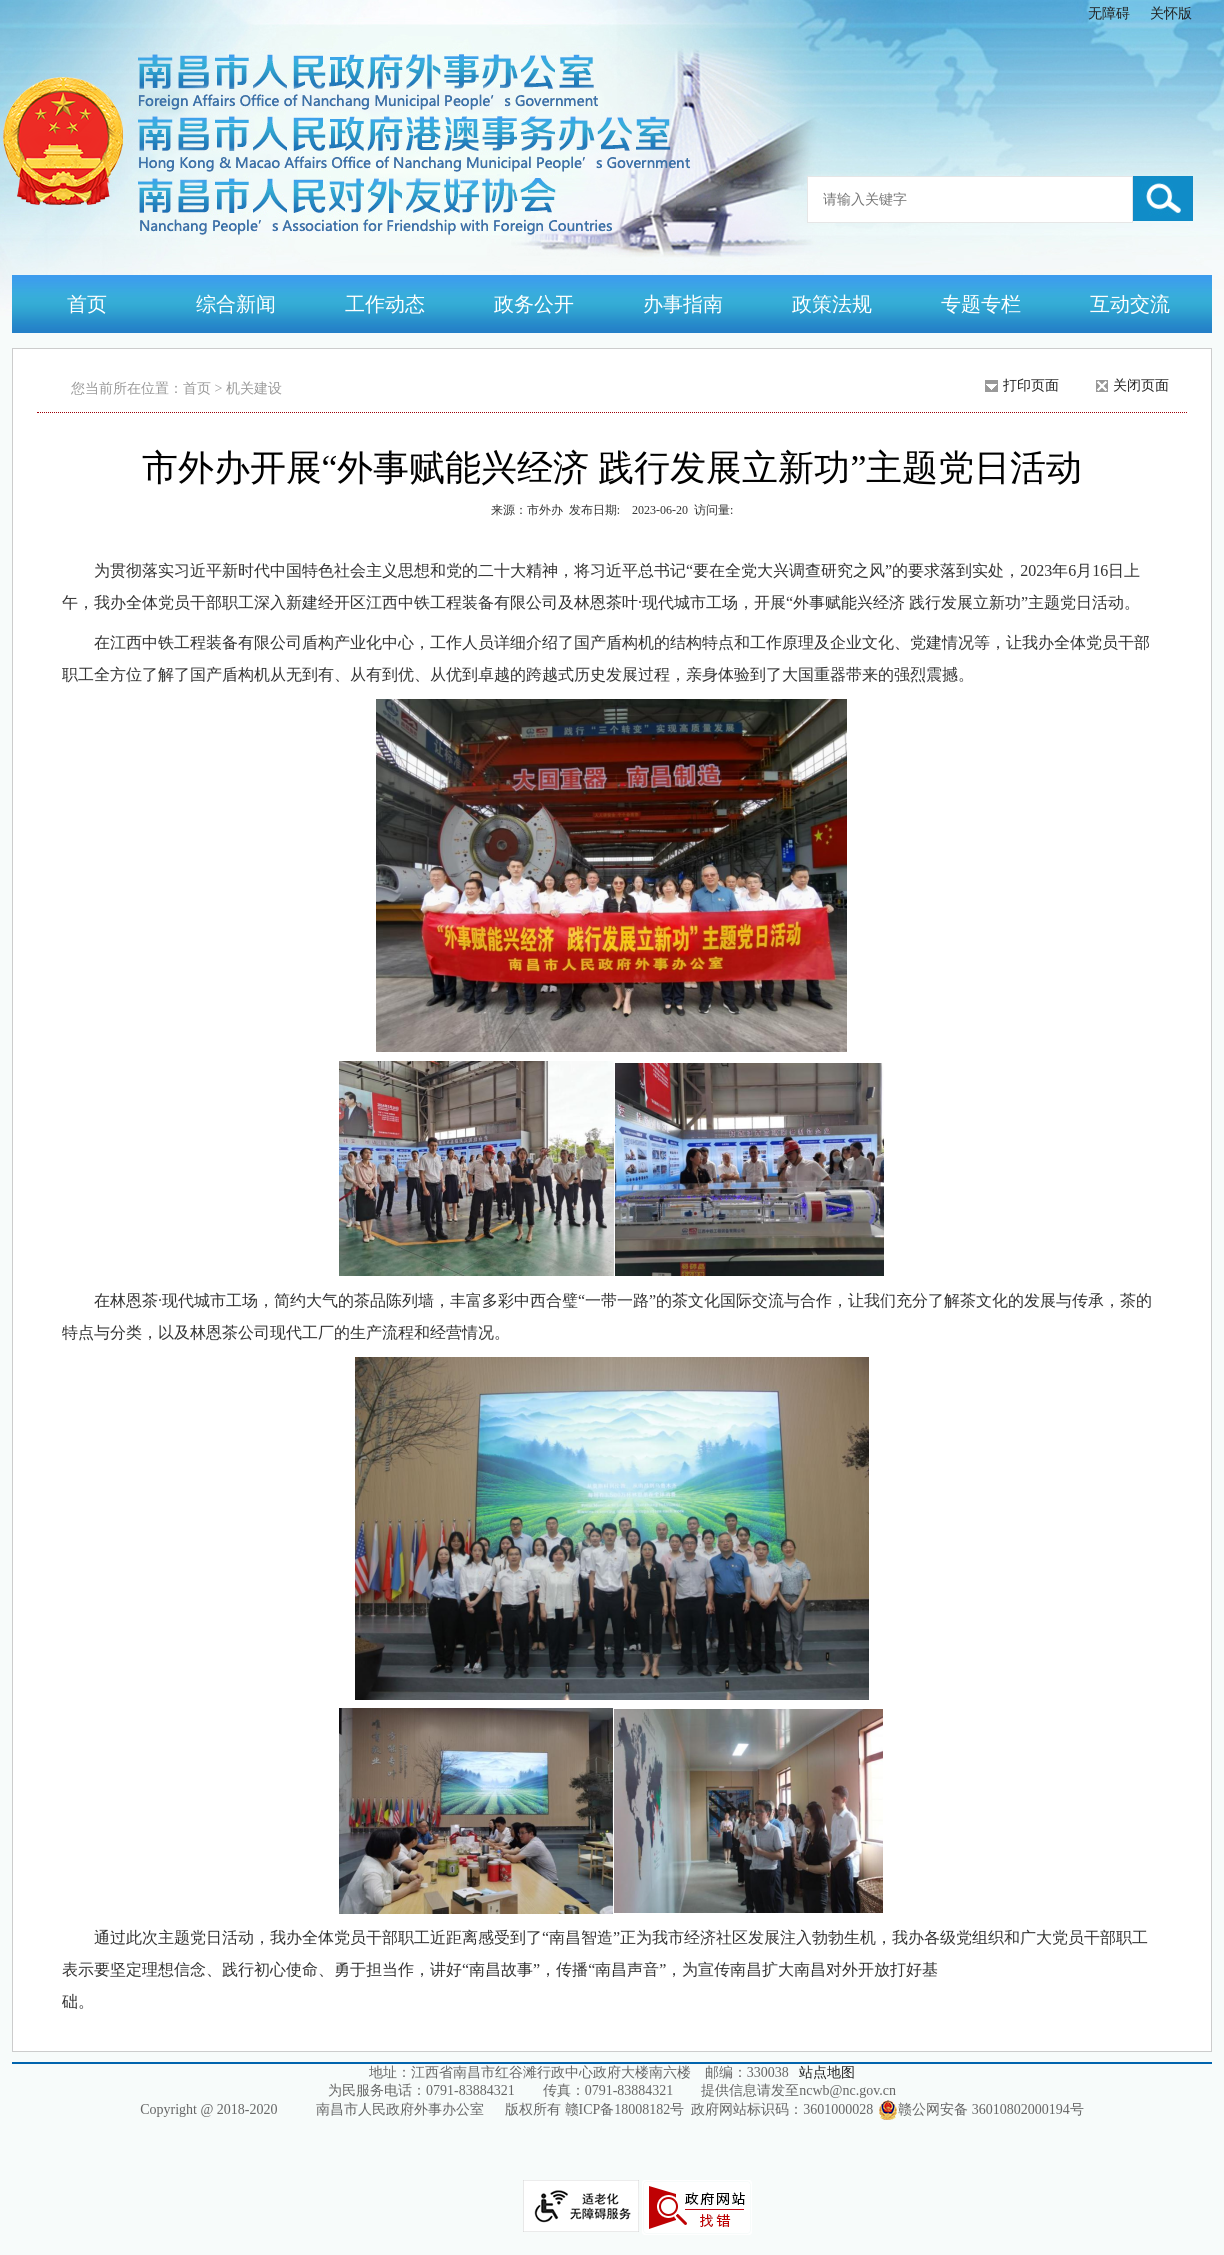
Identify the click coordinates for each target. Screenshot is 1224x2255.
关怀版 (1171, 13)
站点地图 (827, 2072)
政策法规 (832, 304)
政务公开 (534, 304)
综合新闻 (236, 304)
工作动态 (385, 304)
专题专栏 (981, 304)
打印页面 (1031, 385)
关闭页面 (1141, 385)
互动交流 (1130, 304)
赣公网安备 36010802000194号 (981, 2110)
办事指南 (683, 304)
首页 (87, 304)
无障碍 (1109, 13)
